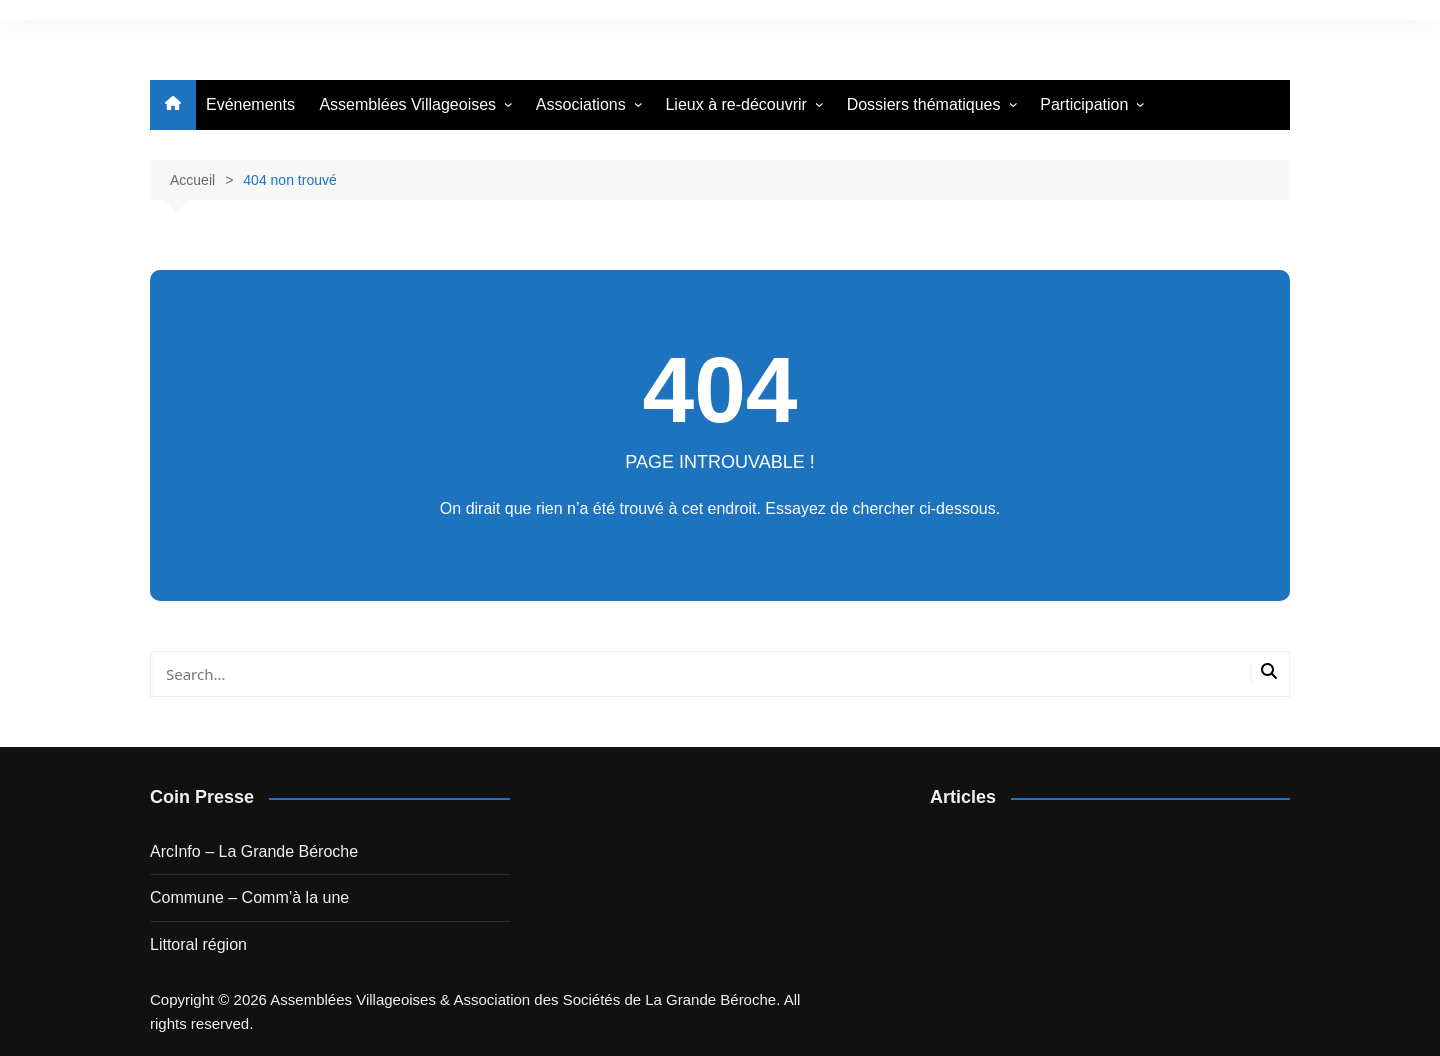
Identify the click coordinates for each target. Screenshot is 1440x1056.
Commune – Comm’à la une (249, 897)
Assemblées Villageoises (407, 104)
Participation (1084, 104)
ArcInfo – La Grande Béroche (254, 851)
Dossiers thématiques (924, 104)
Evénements (250, 104)
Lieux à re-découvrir (735, 104)
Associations (581, 104)
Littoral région (198, 944)
